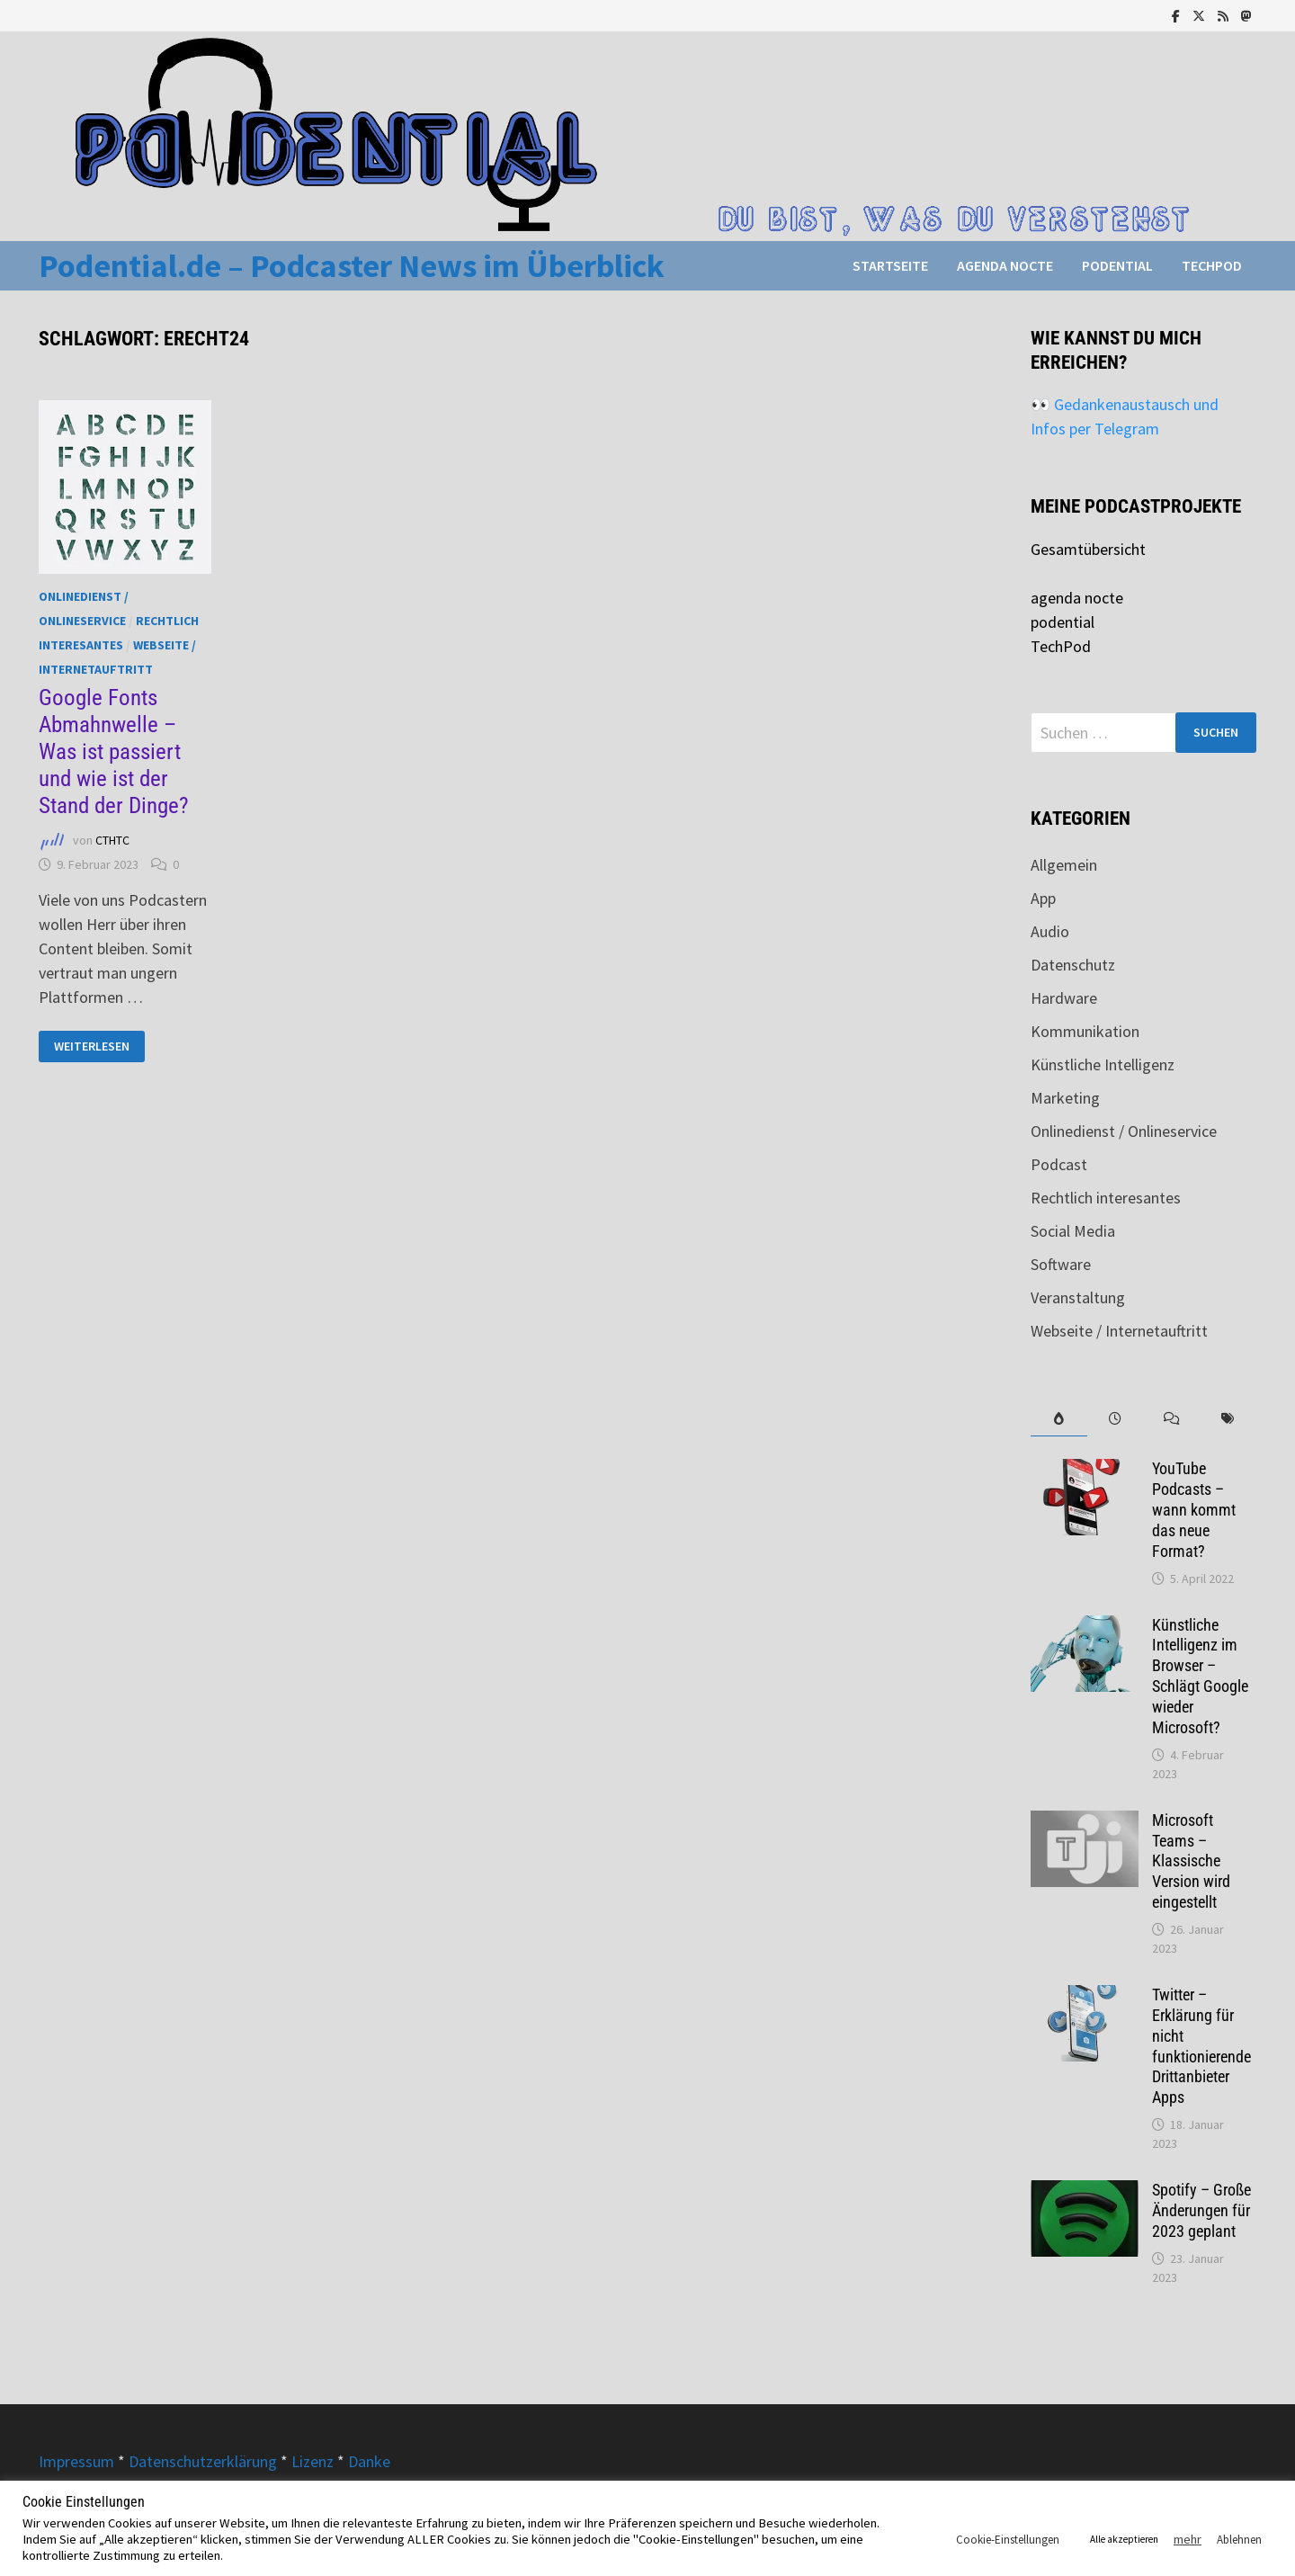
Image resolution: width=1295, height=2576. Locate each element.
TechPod (1212, 265)
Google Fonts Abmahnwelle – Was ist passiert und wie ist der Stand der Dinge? (114, 751)
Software (1061, 1264)
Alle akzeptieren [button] (1124, 2539)
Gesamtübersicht (1088, 549)
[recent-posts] (1115, 1418)
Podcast (1059, 1164)
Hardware (1064, 998)
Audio (1050, 931)
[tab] (1059, 1418)
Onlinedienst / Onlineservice (1124, 1131)
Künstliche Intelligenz (1102, 1064)
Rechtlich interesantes (1106, 1197)
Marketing (1065, 1097)
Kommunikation (1085, 1031)
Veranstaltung (1078, 1297)
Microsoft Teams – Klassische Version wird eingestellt (1191, 1861)
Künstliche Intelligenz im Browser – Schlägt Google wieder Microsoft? (1200, 1676)
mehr (1187, 2539)
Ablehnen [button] (1239, 2539)
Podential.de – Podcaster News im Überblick (352, 266)
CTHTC (112, 840)
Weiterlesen (94, 1046)
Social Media (1073, 1231)
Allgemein (1064, 864)
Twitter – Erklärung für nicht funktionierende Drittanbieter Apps (1201, 2045)
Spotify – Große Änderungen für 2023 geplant (1201, 2210)
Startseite (890, 265)
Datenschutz (1073, 964)
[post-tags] (1228, 1418)
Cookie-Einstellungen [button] (1007, 2539)
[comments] (1171, 1418)
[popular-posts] (1059, 1418)
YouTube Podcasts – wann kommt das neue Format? (1194, 1509)
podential (1117, 265)
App (1043, 898)
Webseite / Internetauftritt (1119, 1330)
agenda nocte (1005, 265)
